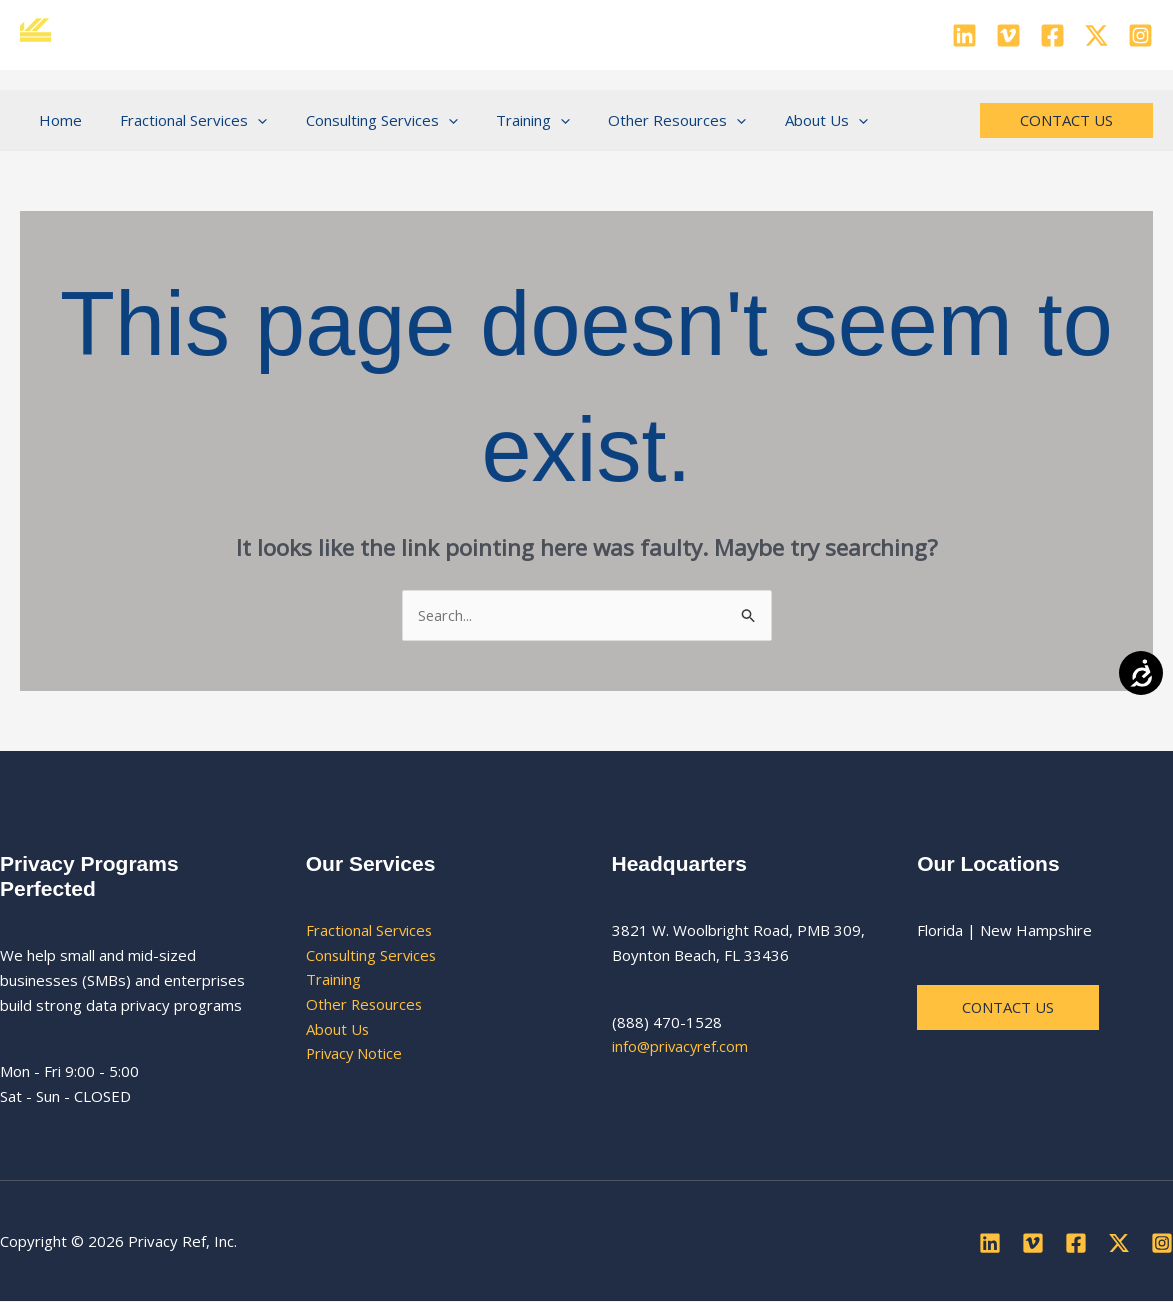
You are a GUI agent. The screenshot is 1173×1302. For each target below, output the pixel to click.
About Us (338, 1029)
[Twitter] (1096, 35)
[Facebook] (1052, 35)
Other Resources (365, 1005)
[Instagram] (1140, 35)
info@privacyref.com (682, 1047)
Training (333, 980)
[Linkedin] (964, 35)
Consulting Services (372, 955)
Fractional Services (370, 930)
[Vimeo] (1008, 35)
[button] (245, 120)
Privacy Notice (355, 1054)
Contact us (1008, 1007)
